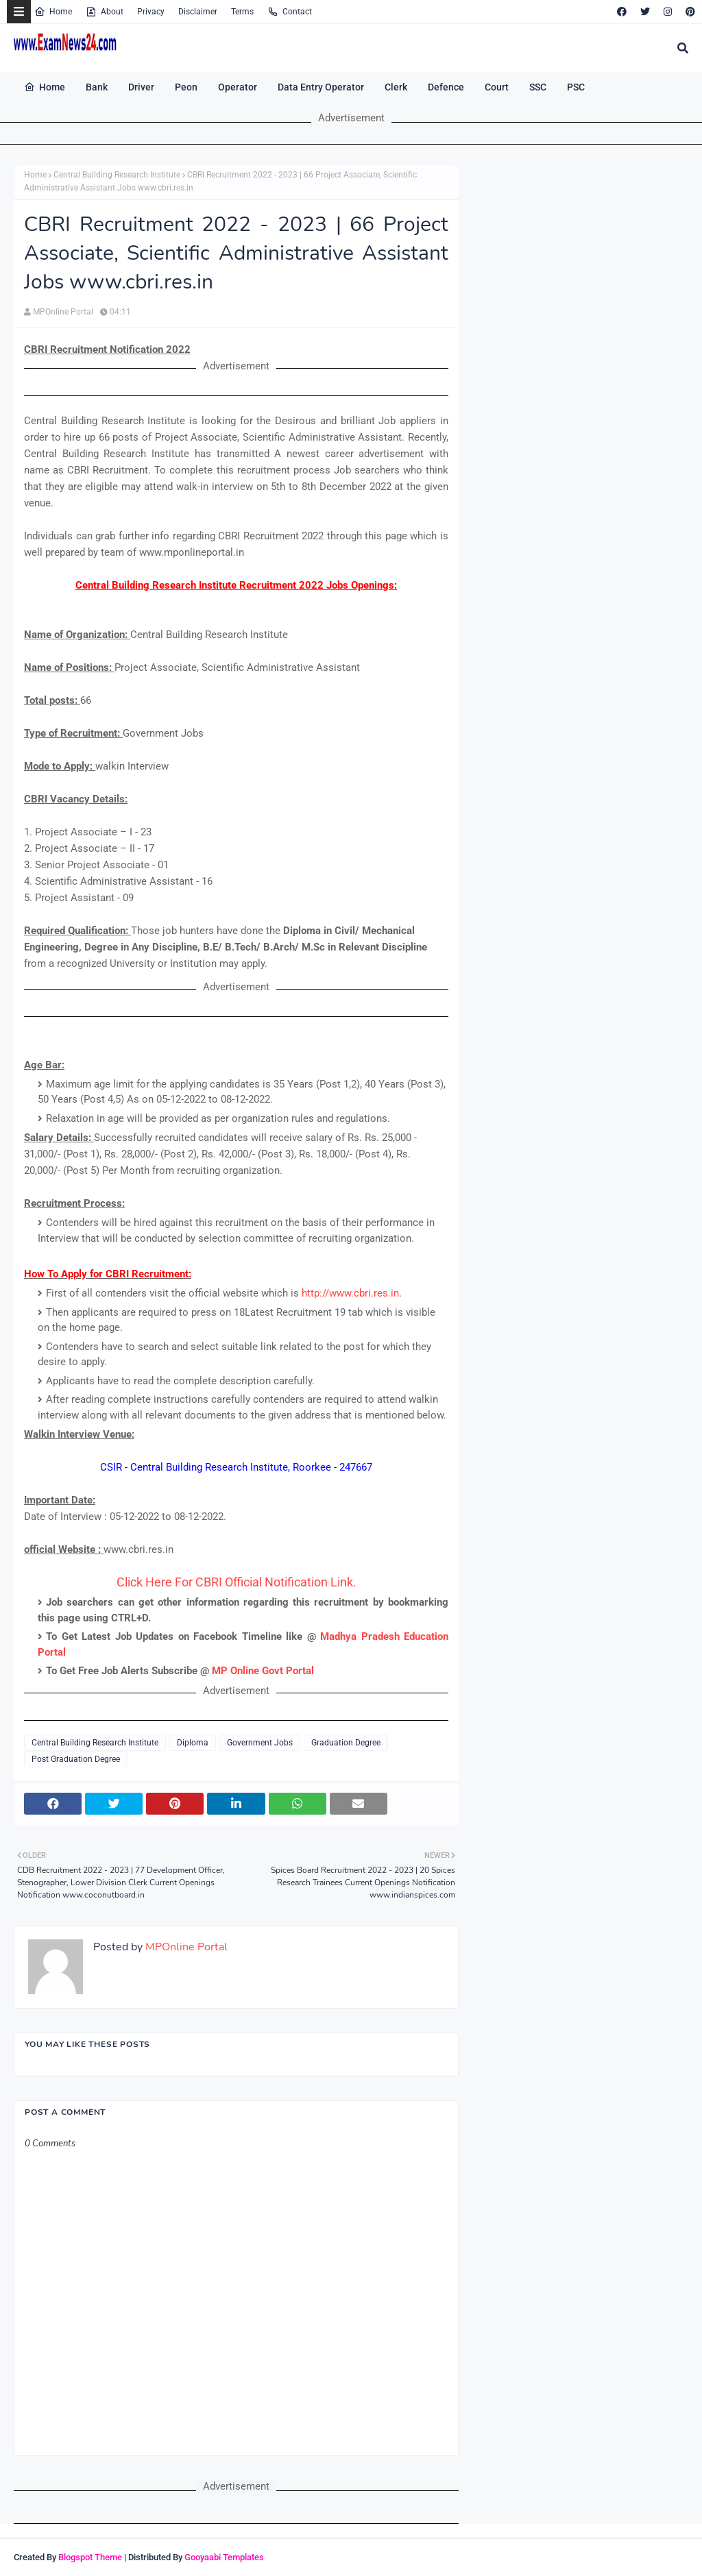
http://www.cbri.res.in (350, 1293)
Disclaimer (197, 11)
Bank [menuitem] (97, 87)
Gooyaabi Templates (224, 2557)
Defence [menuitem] (446, 87)
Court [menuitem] (497, 87)
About (104, 11)
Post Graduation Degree (76, 1759)
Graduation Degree (345, 1742)
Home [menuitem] (44, 87)
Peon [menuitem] (186, 87)
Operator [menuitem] (237, 87)
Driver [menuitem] (141, 87)
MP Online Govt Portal (263, 1671)
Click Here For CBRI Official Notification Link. (236, 1582)
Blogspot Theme (90, 2557)
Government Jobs (260, 1742)
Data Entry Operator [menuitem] (321, 87)
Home (53, 11)
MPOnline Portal (63, 312)
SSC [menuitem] (537, 87)
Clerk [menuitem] (396, 87)
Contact (289, 11)
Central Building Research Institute (116, 175)
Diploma (192, 1742)
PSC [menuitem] (576, 87)
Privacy (151, 11)
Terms (242, 11)
